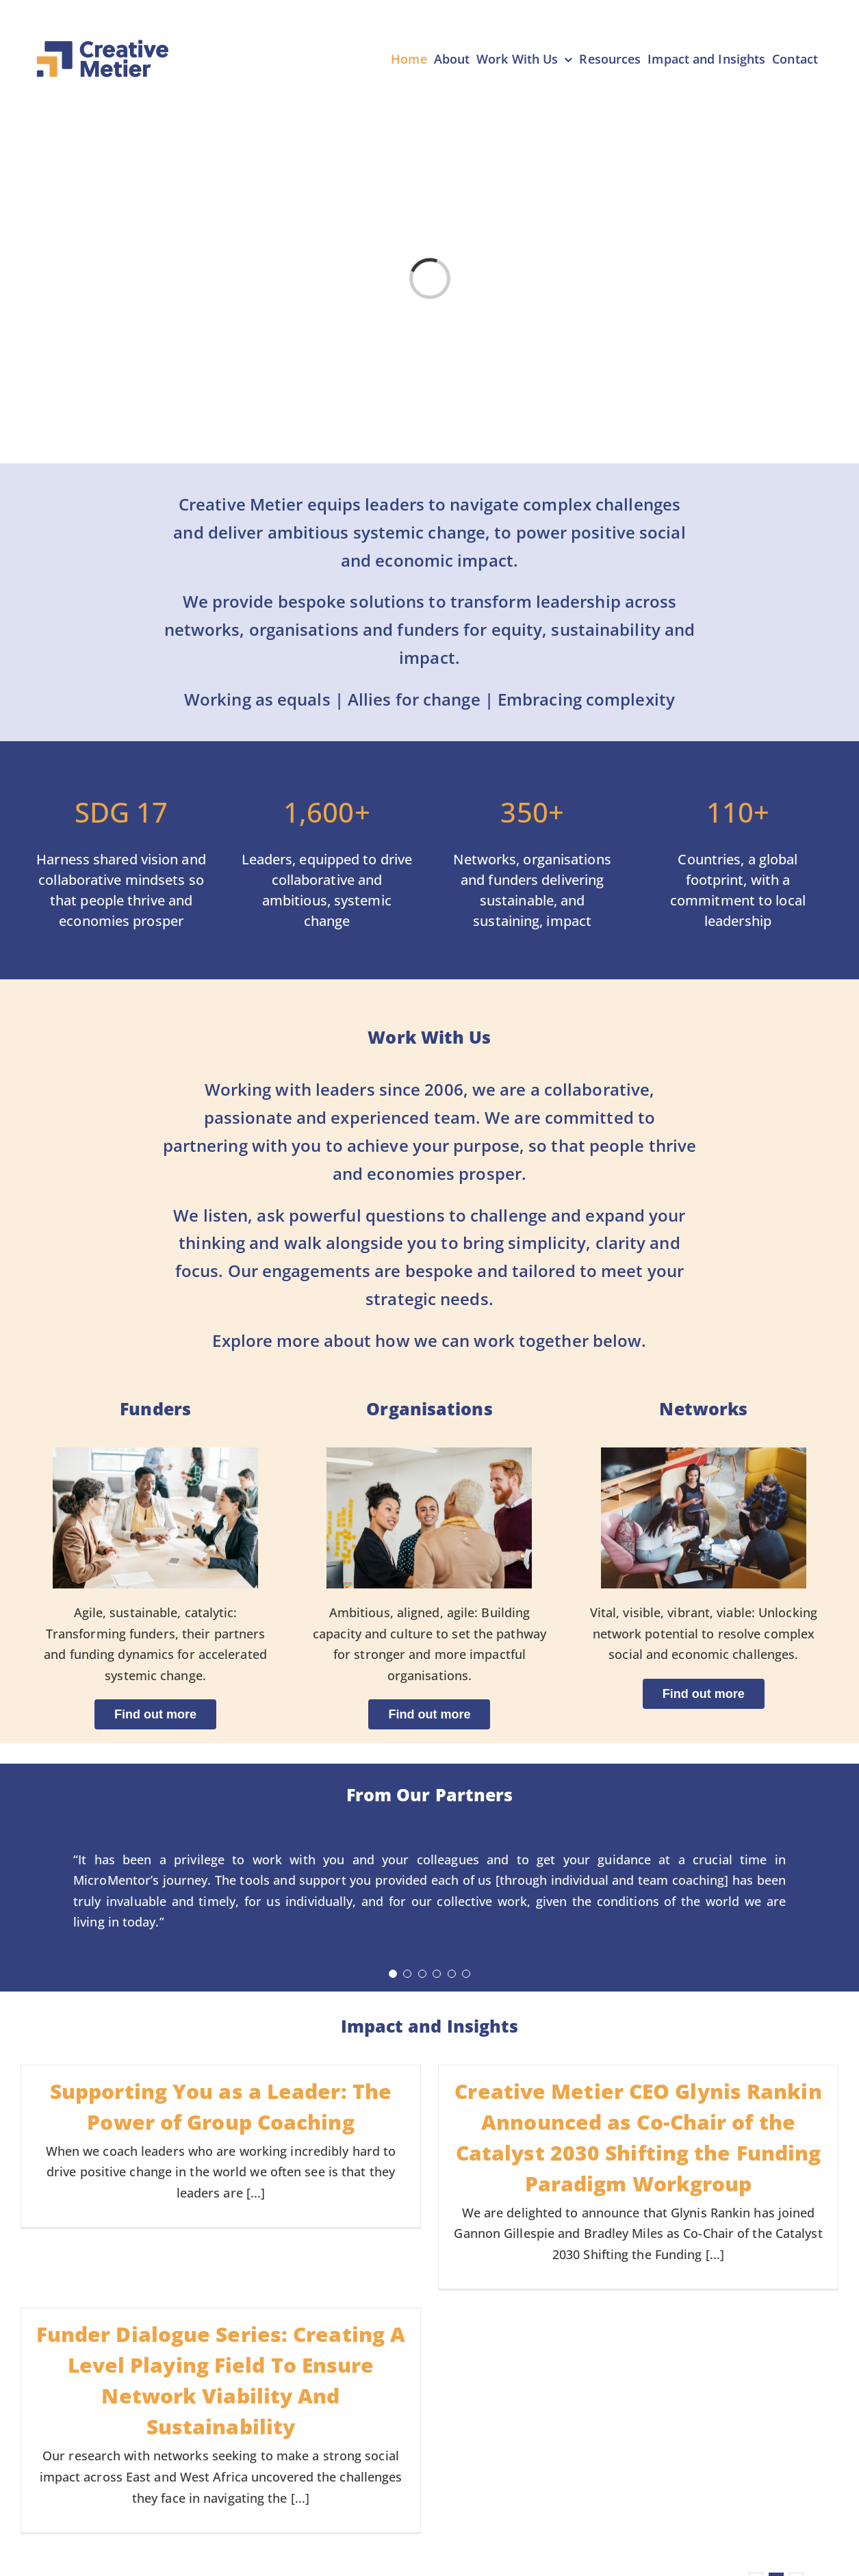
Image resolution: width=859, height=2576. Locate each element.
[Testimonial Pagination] (393, 1974)
